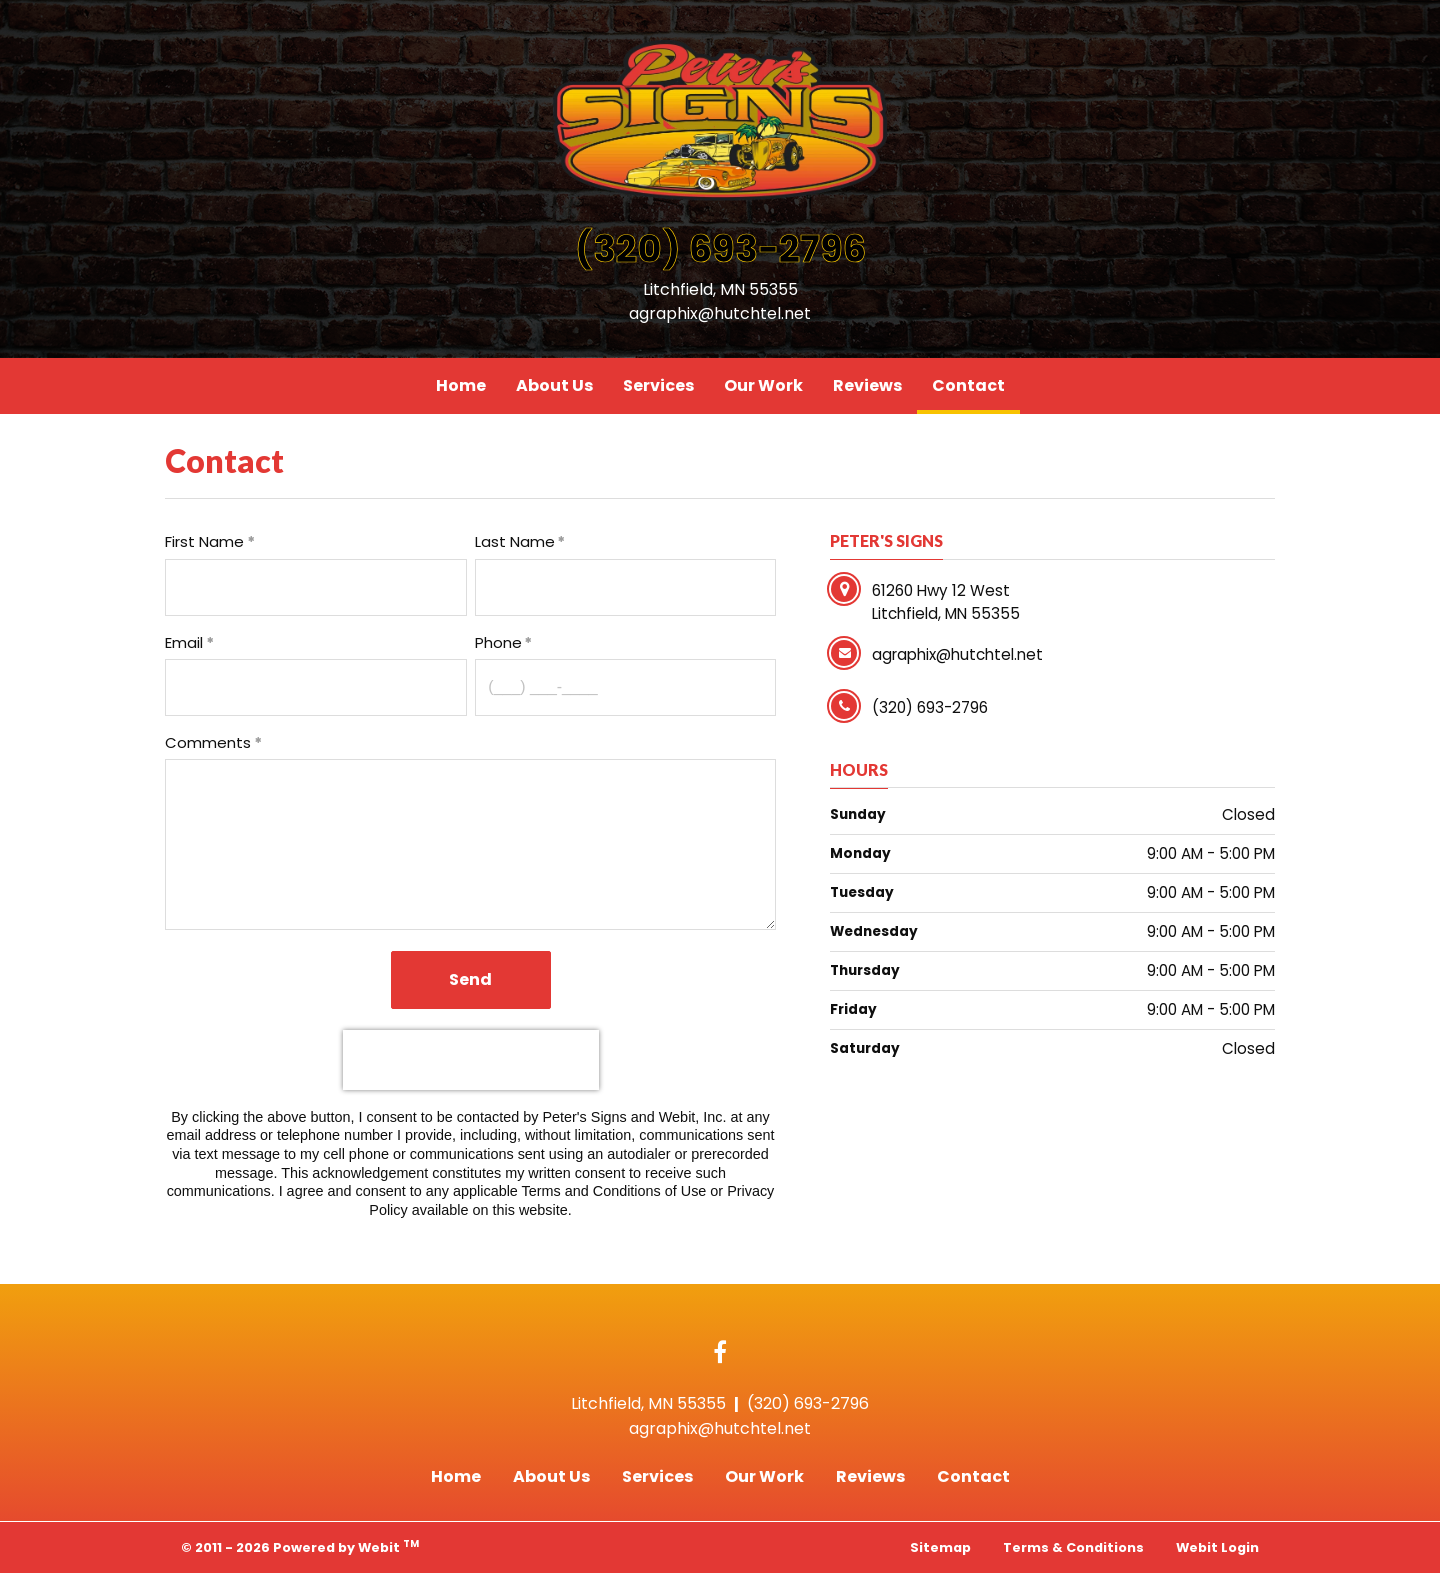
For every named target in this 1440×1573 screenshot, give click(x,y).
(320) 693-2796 (720, 249)
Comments (208, 742)
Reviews (867, 385)
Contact (976, 381)
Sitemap (940, 1547)
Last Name (515, 541)
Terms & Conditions (1073, 1547)
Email (184, 642)
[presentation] (471, 1060)
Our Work (763, 385)
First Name (204, 541)
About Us (554, 385)
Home (461, 385)
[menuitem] (461, 386)
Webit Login (1217, 1547)
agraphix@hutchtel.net (720, 313)
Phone (498, 642)
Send (470, 979)
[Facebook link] (720, 1354)
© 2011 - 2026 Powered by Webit (300, 1546)
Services (658, 385)
